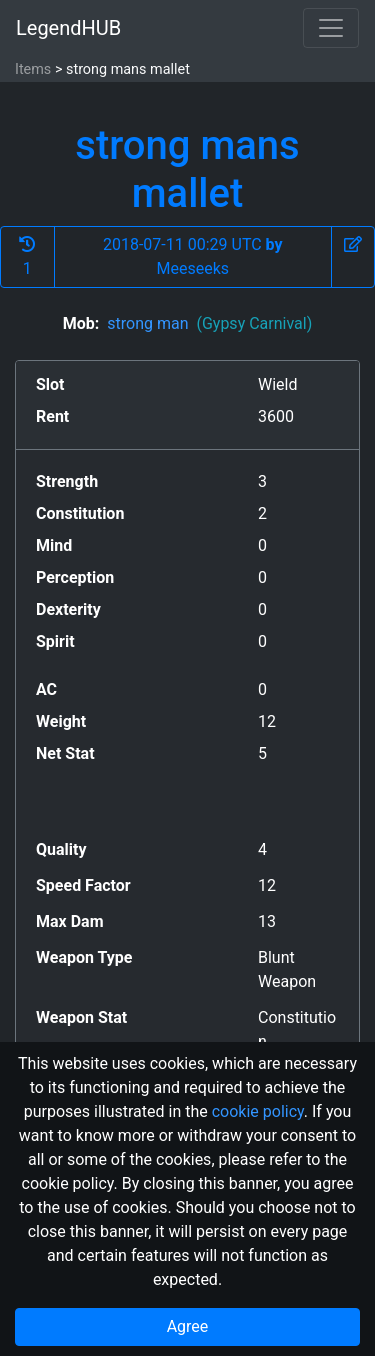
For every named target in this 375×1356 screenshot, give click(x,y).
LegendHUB (68, 28)
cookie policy (258, 1111)
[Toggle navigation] (331, 28)
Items (33, 69)
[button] (353, 257)
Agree (188, 1326)
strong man (209, 323)
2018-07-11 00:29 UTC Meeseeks (193, 256)
